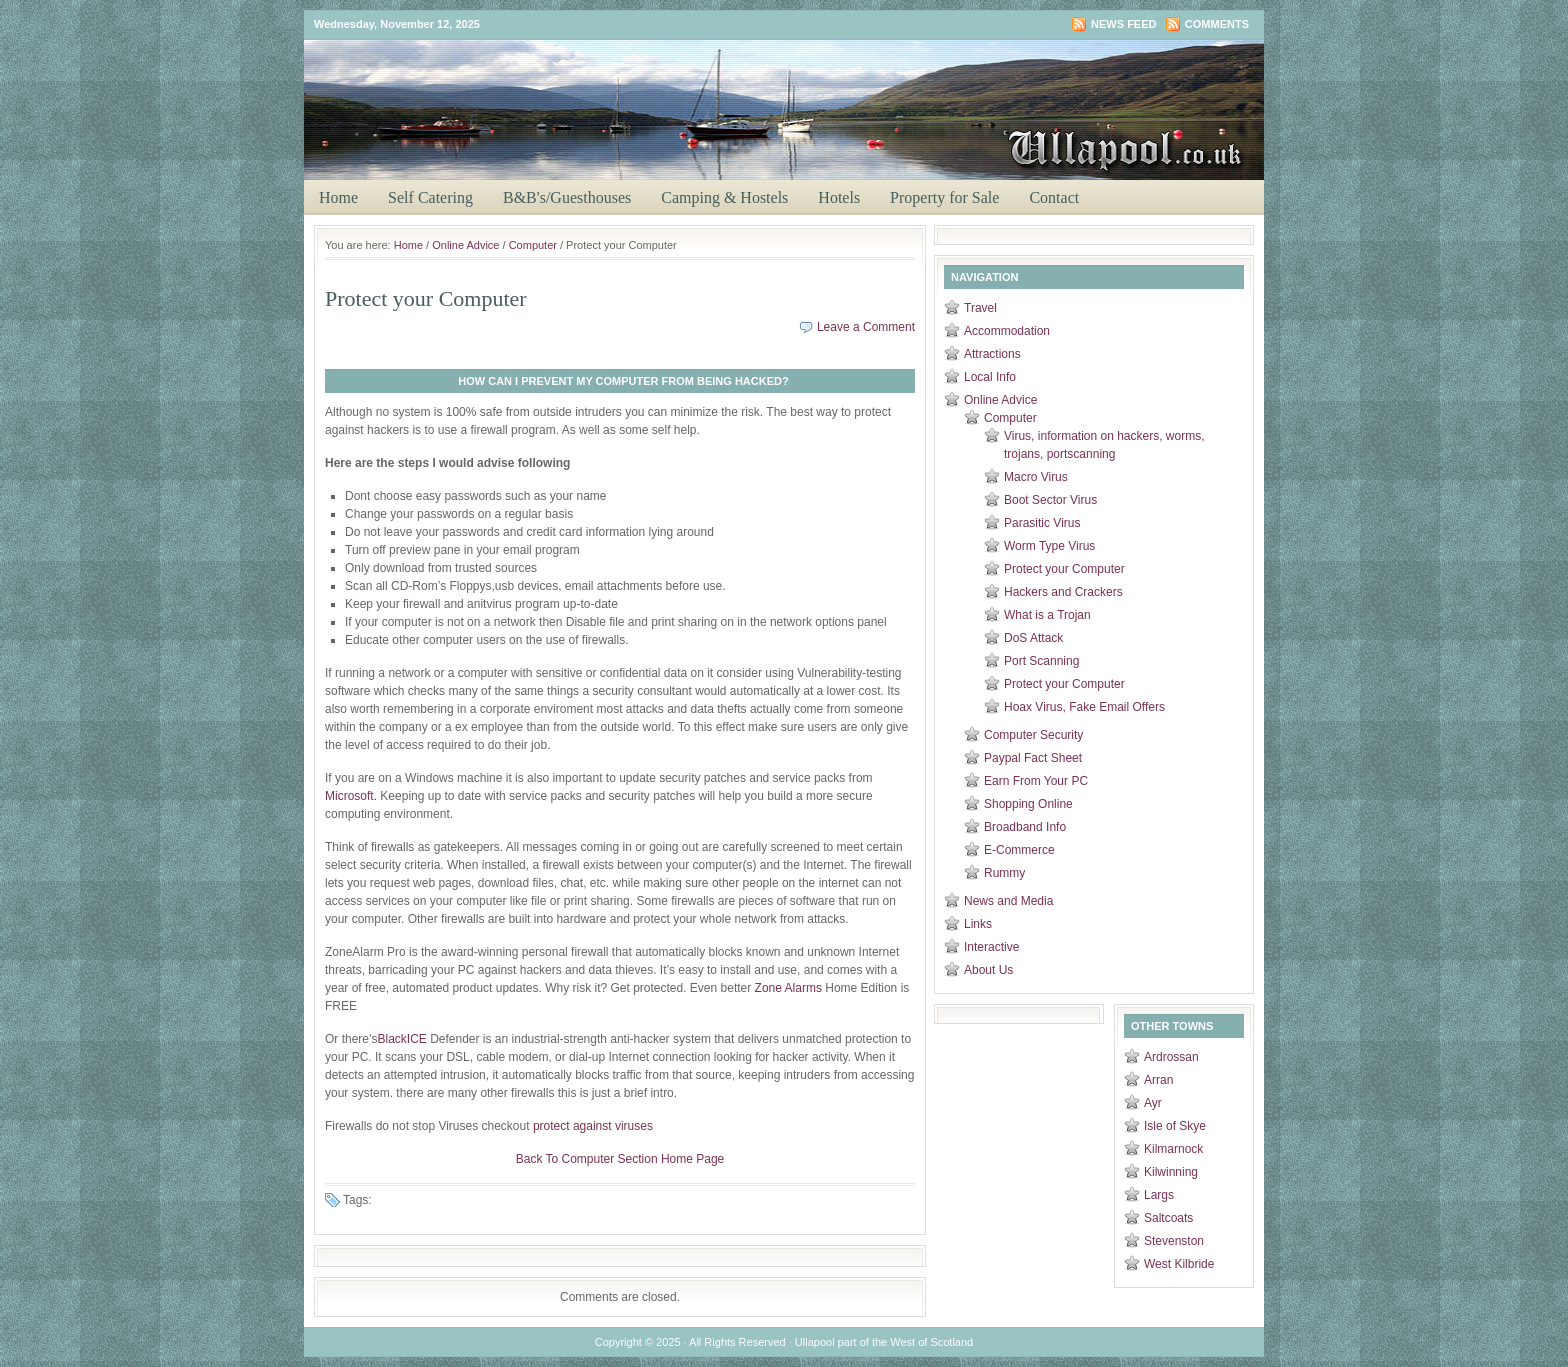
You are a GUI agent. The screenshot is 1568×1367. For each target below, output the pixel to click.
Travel (980, 308)
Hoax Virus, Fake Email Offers (1084, 707)
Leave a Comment (866, 327)
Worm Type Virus (1049, 546)
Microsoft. (351, 796)
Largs (1159, 1195)
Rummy (1004, 873)
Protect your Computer (1064, 569)
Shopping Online (1028, 804)
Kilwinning (1171, 1172)
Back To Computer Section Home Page (620, 1159)
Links (978, 924)
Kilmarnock (1173, 1149)
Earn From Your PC (1036, 781)
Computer (533, 245)
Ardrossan (1171, 1057)
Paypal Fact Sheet (1033, 758)
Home (338, 197)
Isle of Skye (1175, 1126)
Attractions (992, 354)
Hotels (839, 197)
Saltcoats (1168, 1218)
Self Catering (430, 197)
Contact (1054, 197)
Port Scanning (1041, 661)
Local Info (990, 377)
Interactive (991, 947)
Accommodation (1007, 331)
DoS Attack (1033, 638)
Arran (1158, 1080)
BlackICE (401, 1039)
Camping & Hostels (724, 197)
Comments (1217, 24)
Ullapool (794, 76)
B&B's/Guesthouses (567, 197)
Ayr (1153, 1103)
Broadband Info (1025, 827)
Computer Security (1033, 735)
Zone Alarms (788, 988)
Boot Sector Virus (1050, 500)
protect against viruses (593, 1126)
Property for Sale (944, 197)
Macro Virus (1036, 477)
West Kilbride (1179, 1264)
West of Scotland (931, 1342)
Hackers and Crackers (1063, 592)
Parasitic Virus (1042, 523)
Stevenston (1174, 1241)
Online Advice (465, 245)
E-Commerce (1019, 850)
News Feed (1123, 24)
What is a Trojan (1047, 615)
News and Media (1008, 901)
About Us (988, 970)
